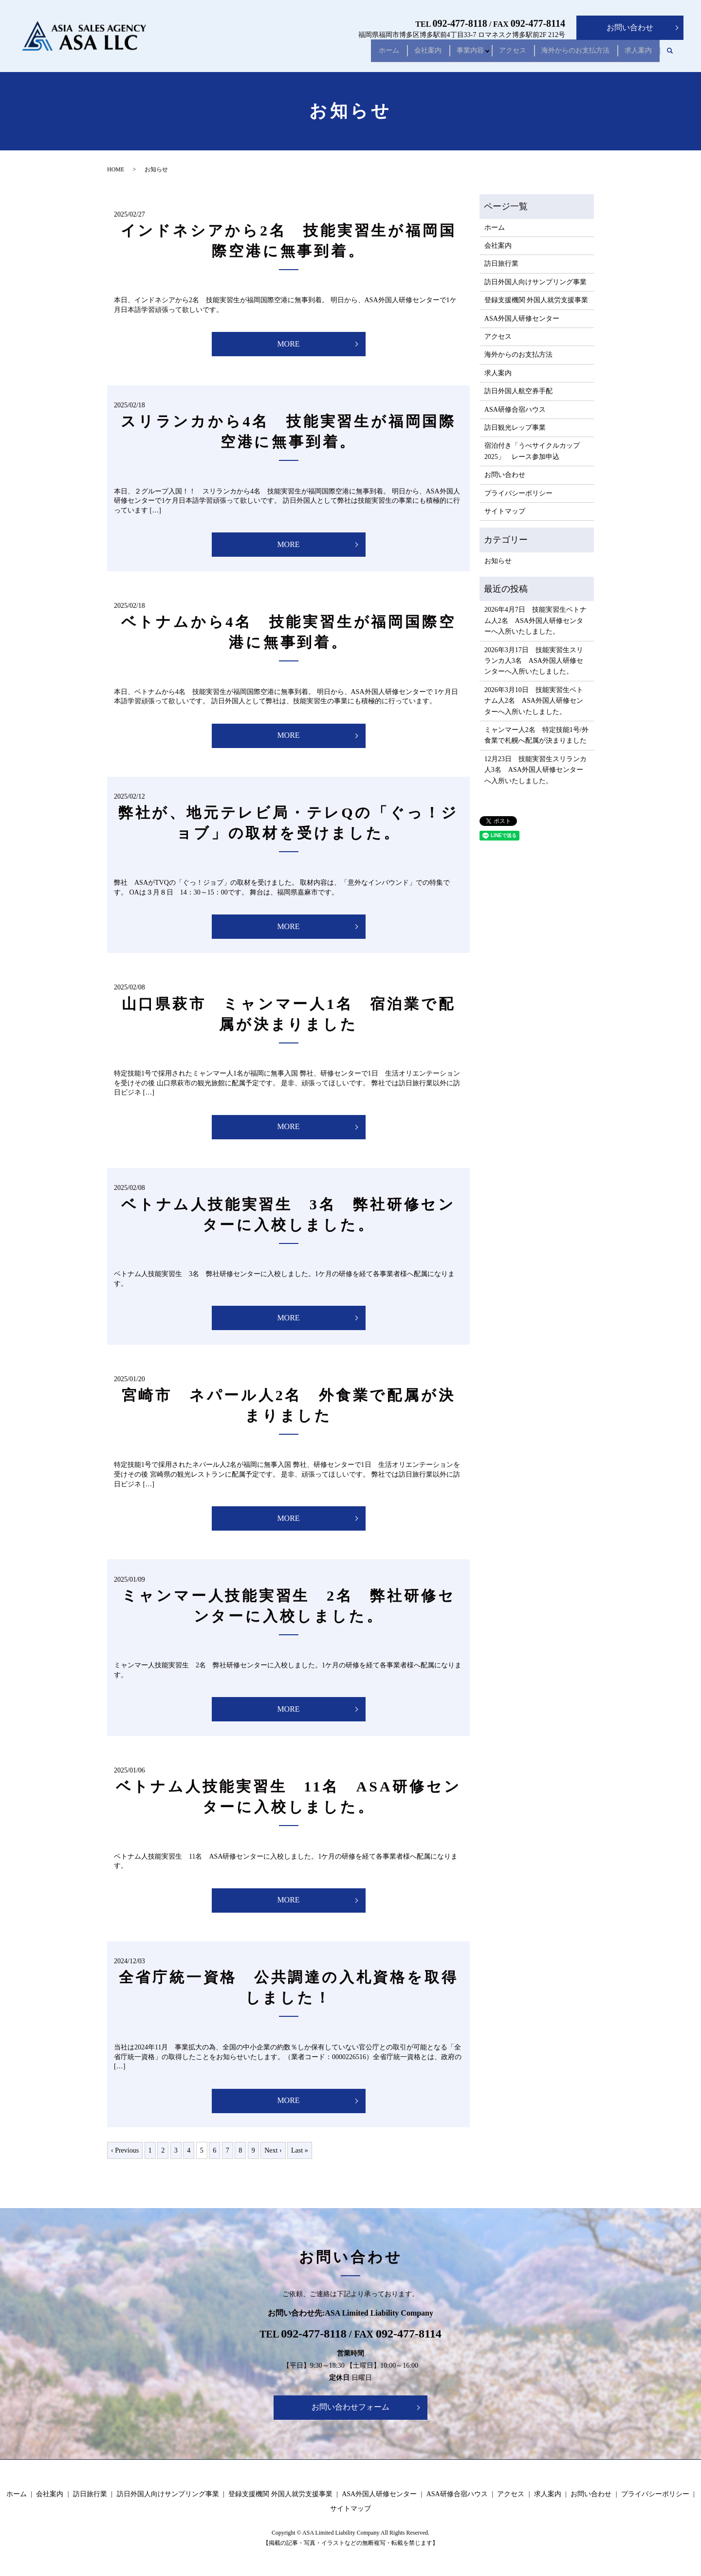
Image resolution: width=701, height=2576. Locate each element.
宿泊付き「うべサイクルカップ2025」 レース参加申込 (532, 451)
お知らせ (498, 561)
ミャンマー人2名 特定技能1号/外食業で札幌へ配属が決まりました (536, 735)
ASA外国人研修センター (521, 318)
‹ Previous (125, 2150)
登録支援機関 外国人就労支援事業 (536, 300)
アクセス (499, 54)
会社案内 (404, 54)
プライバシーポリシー (518, 493)
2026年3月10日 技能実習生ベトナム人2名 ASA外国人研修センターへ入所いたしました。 (533, 700)
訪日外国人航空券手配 (518, 391)
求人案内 (635, 54)
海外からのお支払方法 (568, 54)
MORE (288, 344)
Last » (299, 2150)
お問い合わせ (630, 27)
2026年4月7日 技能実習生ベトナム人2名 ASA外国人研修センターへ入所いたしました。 (535, 620)
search (670, 54)
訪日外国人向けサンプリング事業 (535, 282)
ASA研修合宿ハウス (515, 409)
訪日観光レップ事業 (515, 427)
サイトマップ (504, 511)
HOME (115, 169)
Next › (272, 2150)
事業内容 (451, 54)
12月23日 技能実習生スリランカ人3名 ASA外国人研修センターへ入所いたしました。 (535, 770)
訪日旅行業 (501, 263)
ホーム (360, 54)
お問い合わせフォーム (350, 2407)
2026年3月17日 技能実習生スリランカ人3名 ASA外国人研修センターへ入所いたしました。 (533, 661)
